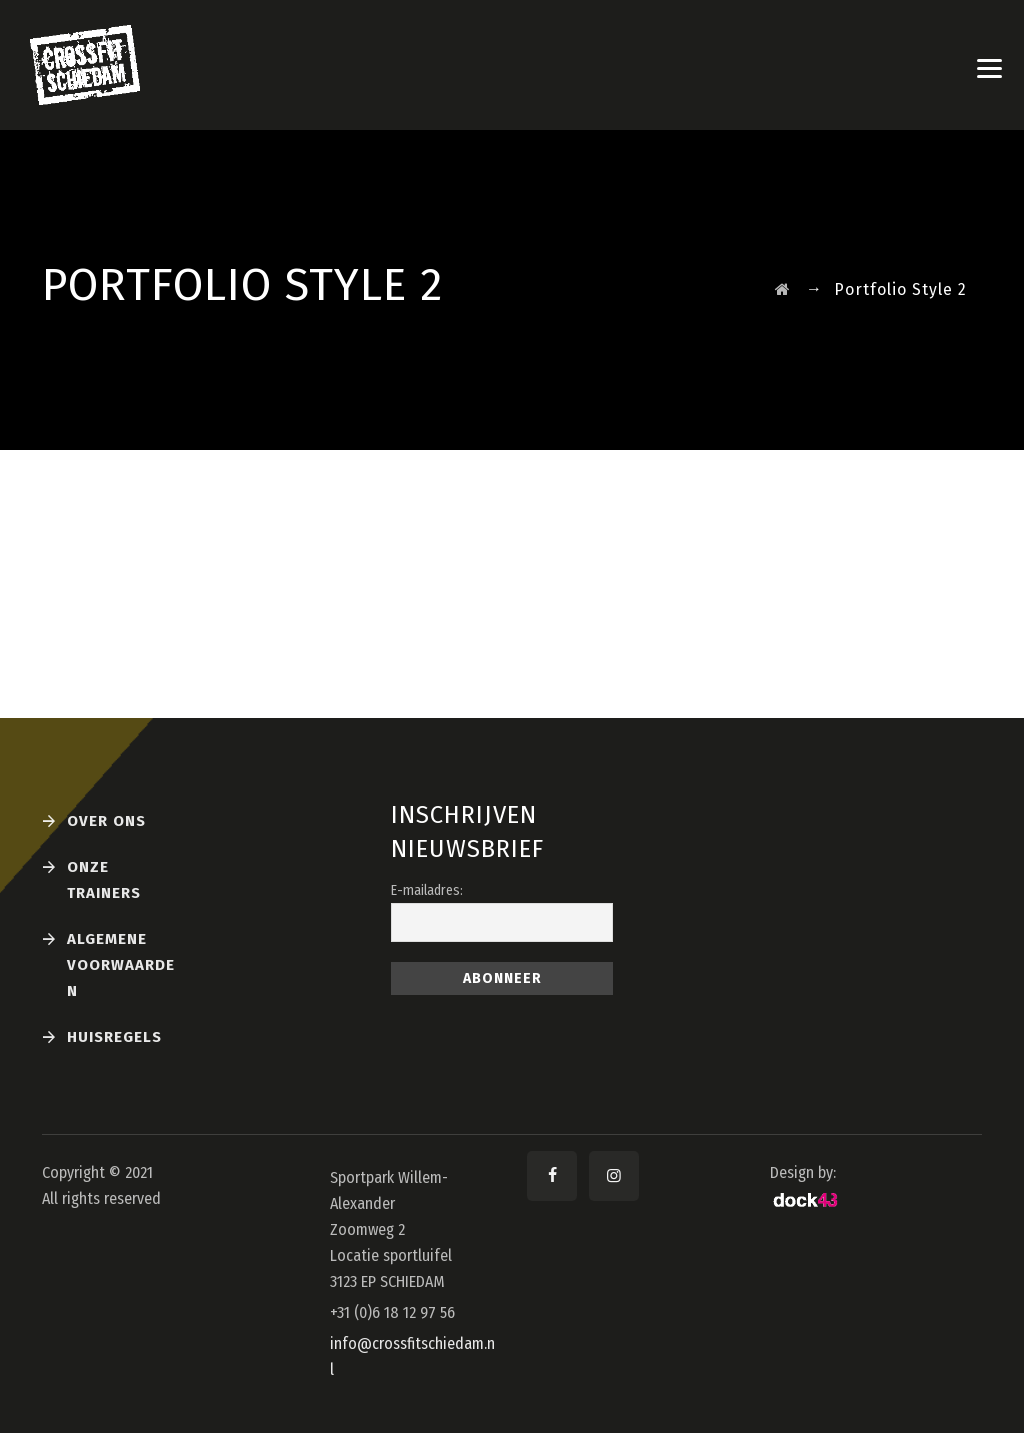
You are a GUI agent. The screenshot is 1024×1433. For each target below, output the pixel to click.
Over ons (106, 821)
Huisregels (114, 1037)
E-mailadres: (427, 890)
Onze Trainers (104, 880)
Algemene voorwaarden (121, 965)
